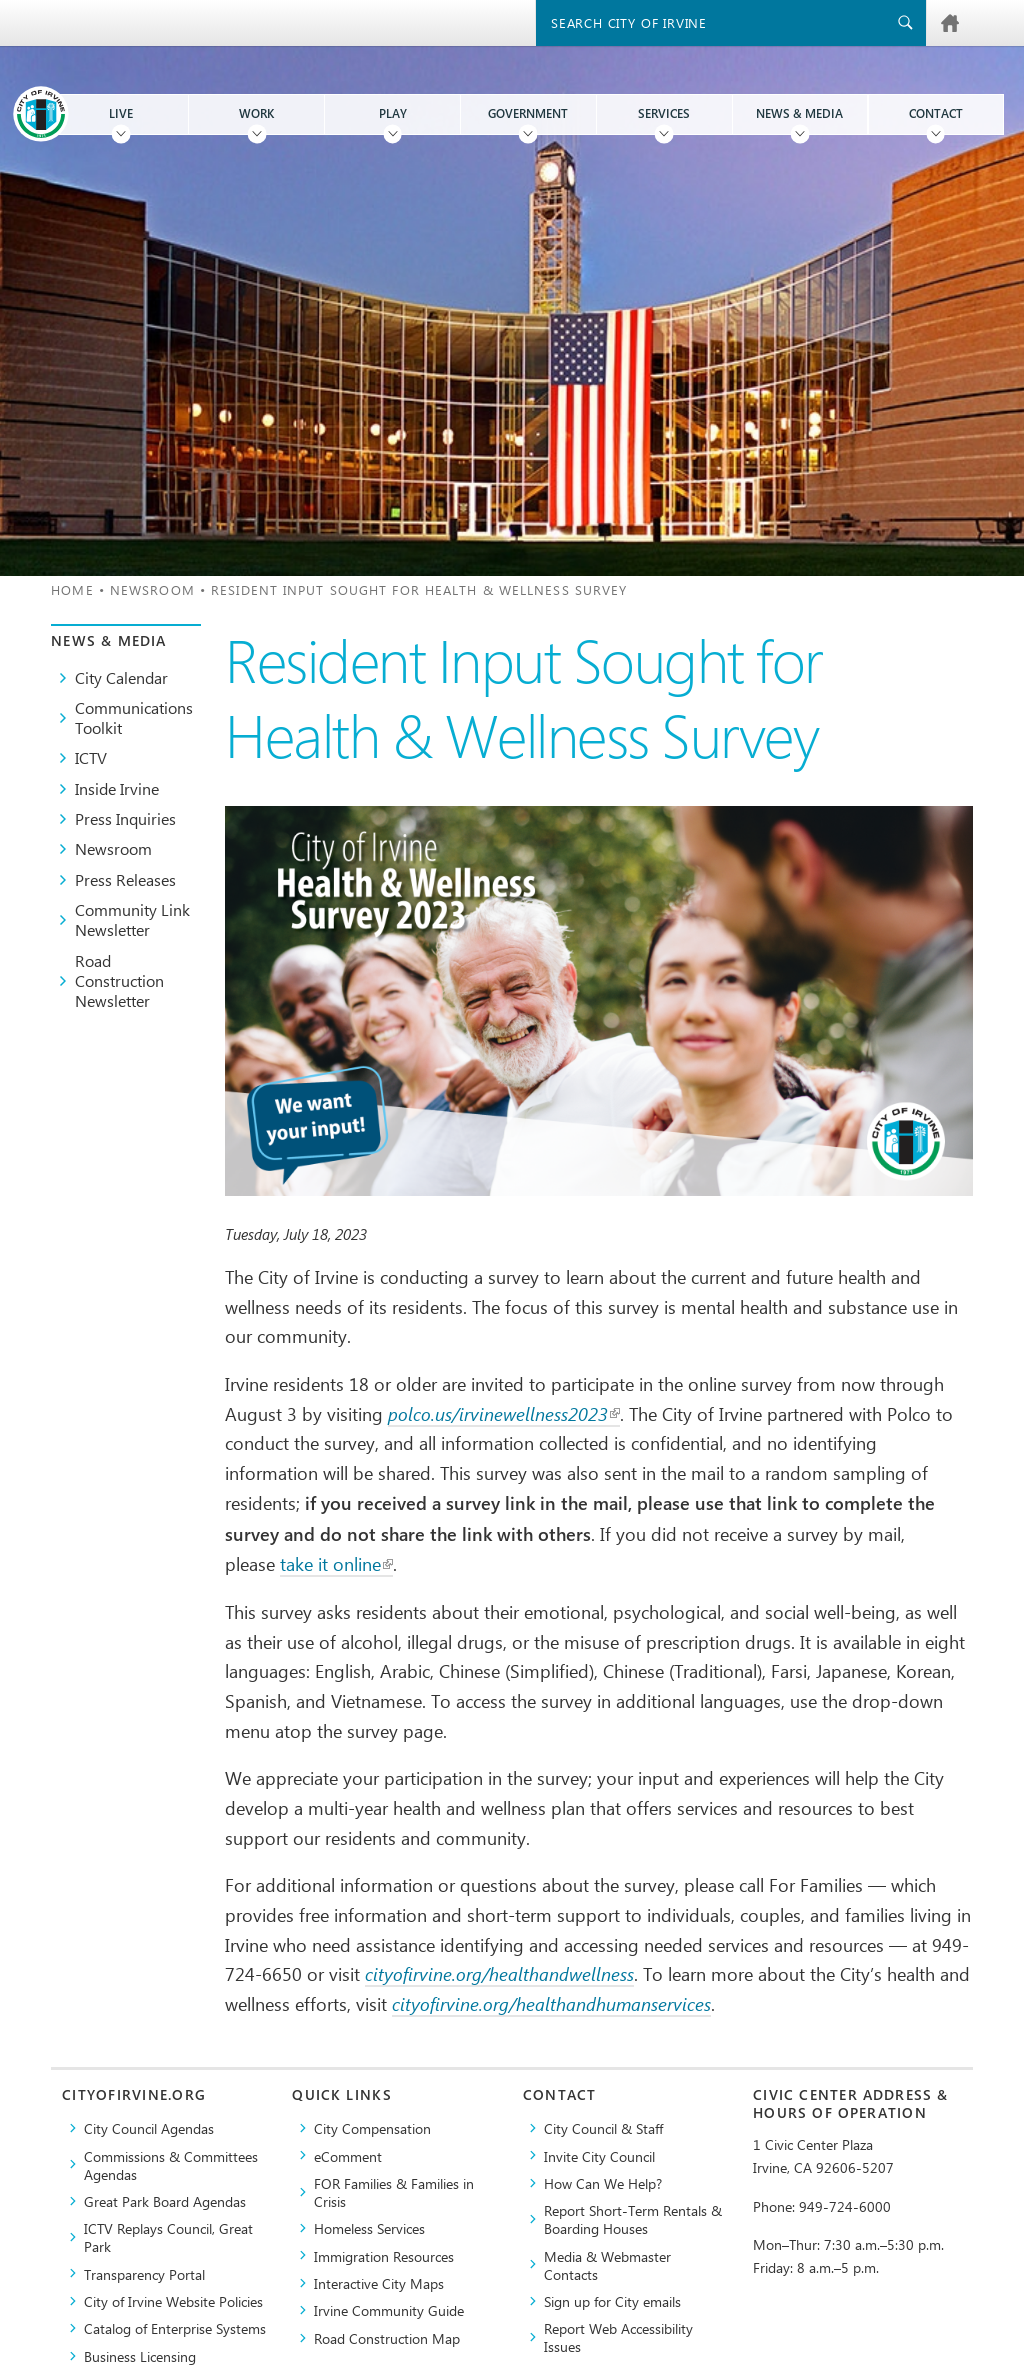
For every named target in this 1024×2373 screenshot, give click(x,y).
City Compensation (372, 2128)
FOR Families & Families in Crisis (394, 2192)
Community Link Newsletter (132, 919)
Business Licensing (140, 2356)
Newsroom (152, 589)
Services (664, 113)
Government (528, 113)
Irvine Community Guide (389, 2310)
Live (121, 113)
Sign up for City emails (612, 2301)
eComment (348, 2156)
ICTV (91, 757)
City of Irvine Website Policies (173, 2301)
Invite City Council (599, 2156)
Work (256, 113)
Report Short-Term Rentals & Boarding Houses (633, 2219)
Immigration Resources (384, 2256)
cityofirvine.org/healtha (484, 2003)
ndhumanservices (643, 2003)
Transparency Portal (144, 2274)
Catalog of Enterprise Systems (175, 2328)
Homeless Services (369, 2228)
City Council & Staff (603, 2128)
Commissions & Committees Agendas (171, 2165)
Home (72, 589)
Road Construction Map (387, 2338)
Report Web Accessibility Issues (618, 2337)
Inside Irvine (117, 788)
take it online (336, 1563)
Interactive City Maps (379, 2283)
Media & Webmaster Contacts (607, 2265)
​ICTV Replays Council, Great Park (168, 2237)
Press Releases (125, 879)
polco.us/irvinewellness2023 (504, 1413)
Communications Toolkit (134, 717)
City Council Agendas (149, 2128)
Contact (936, 113)
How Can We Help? (603, 2183)
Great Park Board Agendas (165, 2201)
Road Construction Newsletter (119, 980)
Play (393, 113)
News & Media (799, 113)
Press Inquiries (125, 818)
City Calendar (121, 677)
